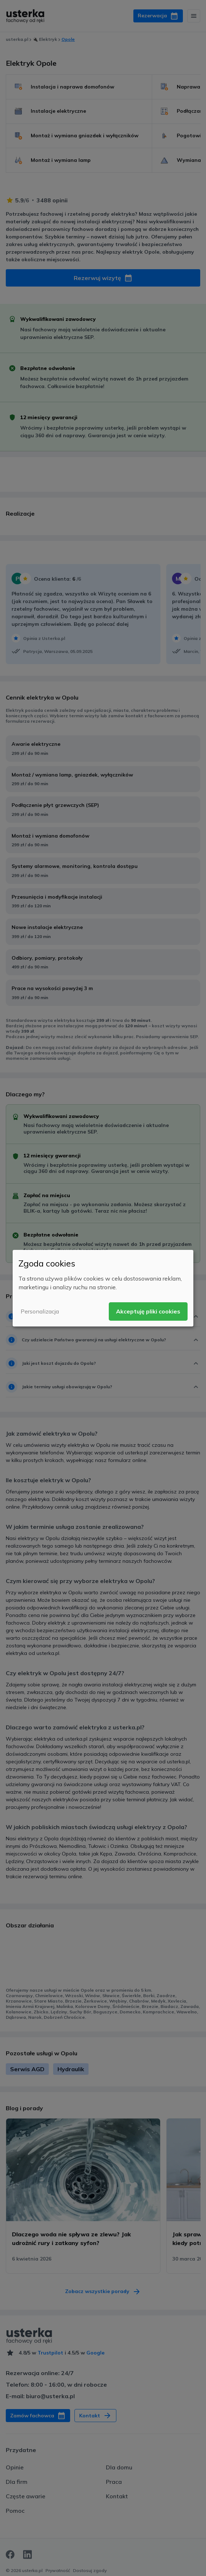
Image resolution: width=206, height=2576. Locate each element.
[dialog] (103, 1288)
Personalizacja (40, 1311)
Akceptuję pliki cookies (148, 1311)
